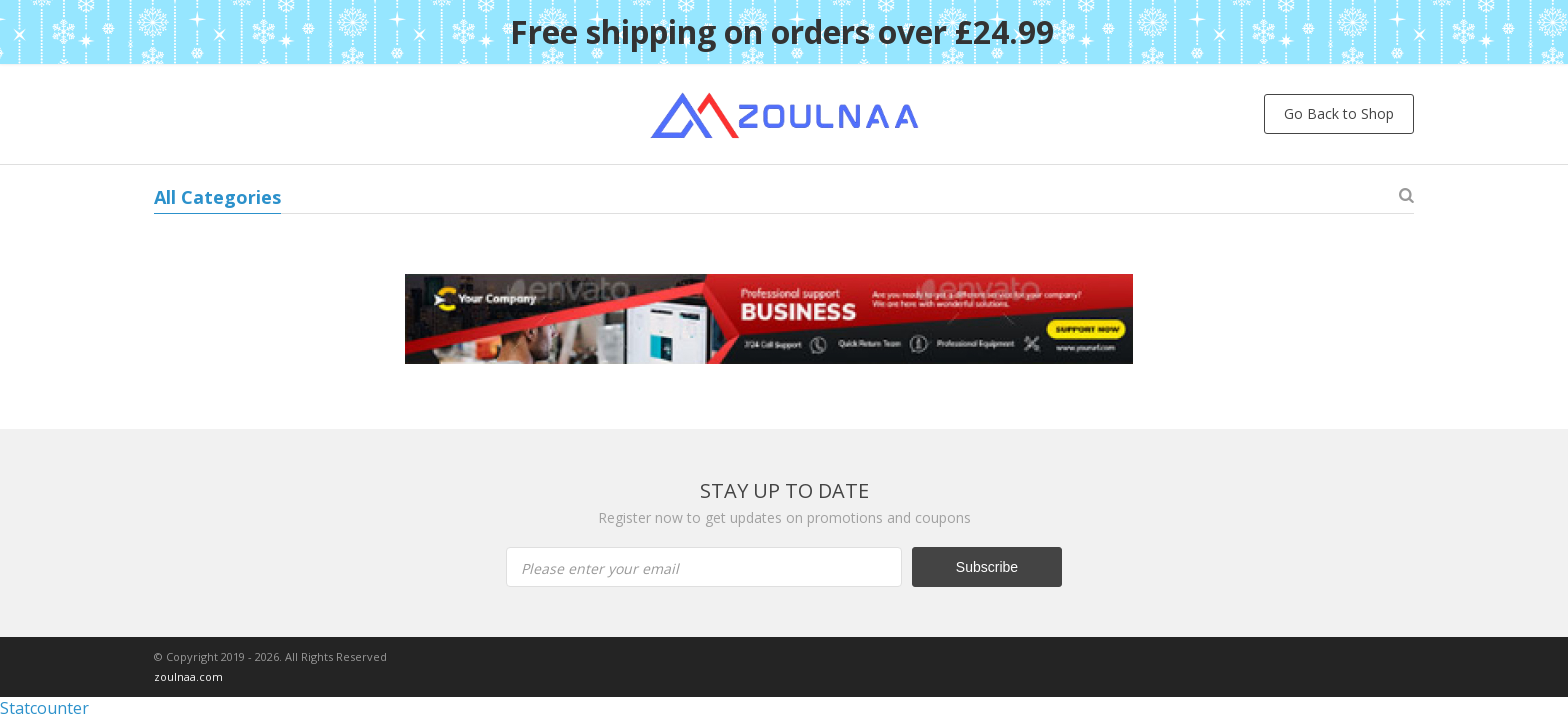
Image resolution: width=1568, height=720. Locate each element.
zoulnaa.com (188, 676)
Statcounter (44, 708)
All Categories (217, 197)
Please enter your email (600, 568)
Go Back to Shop (1339, 113)
